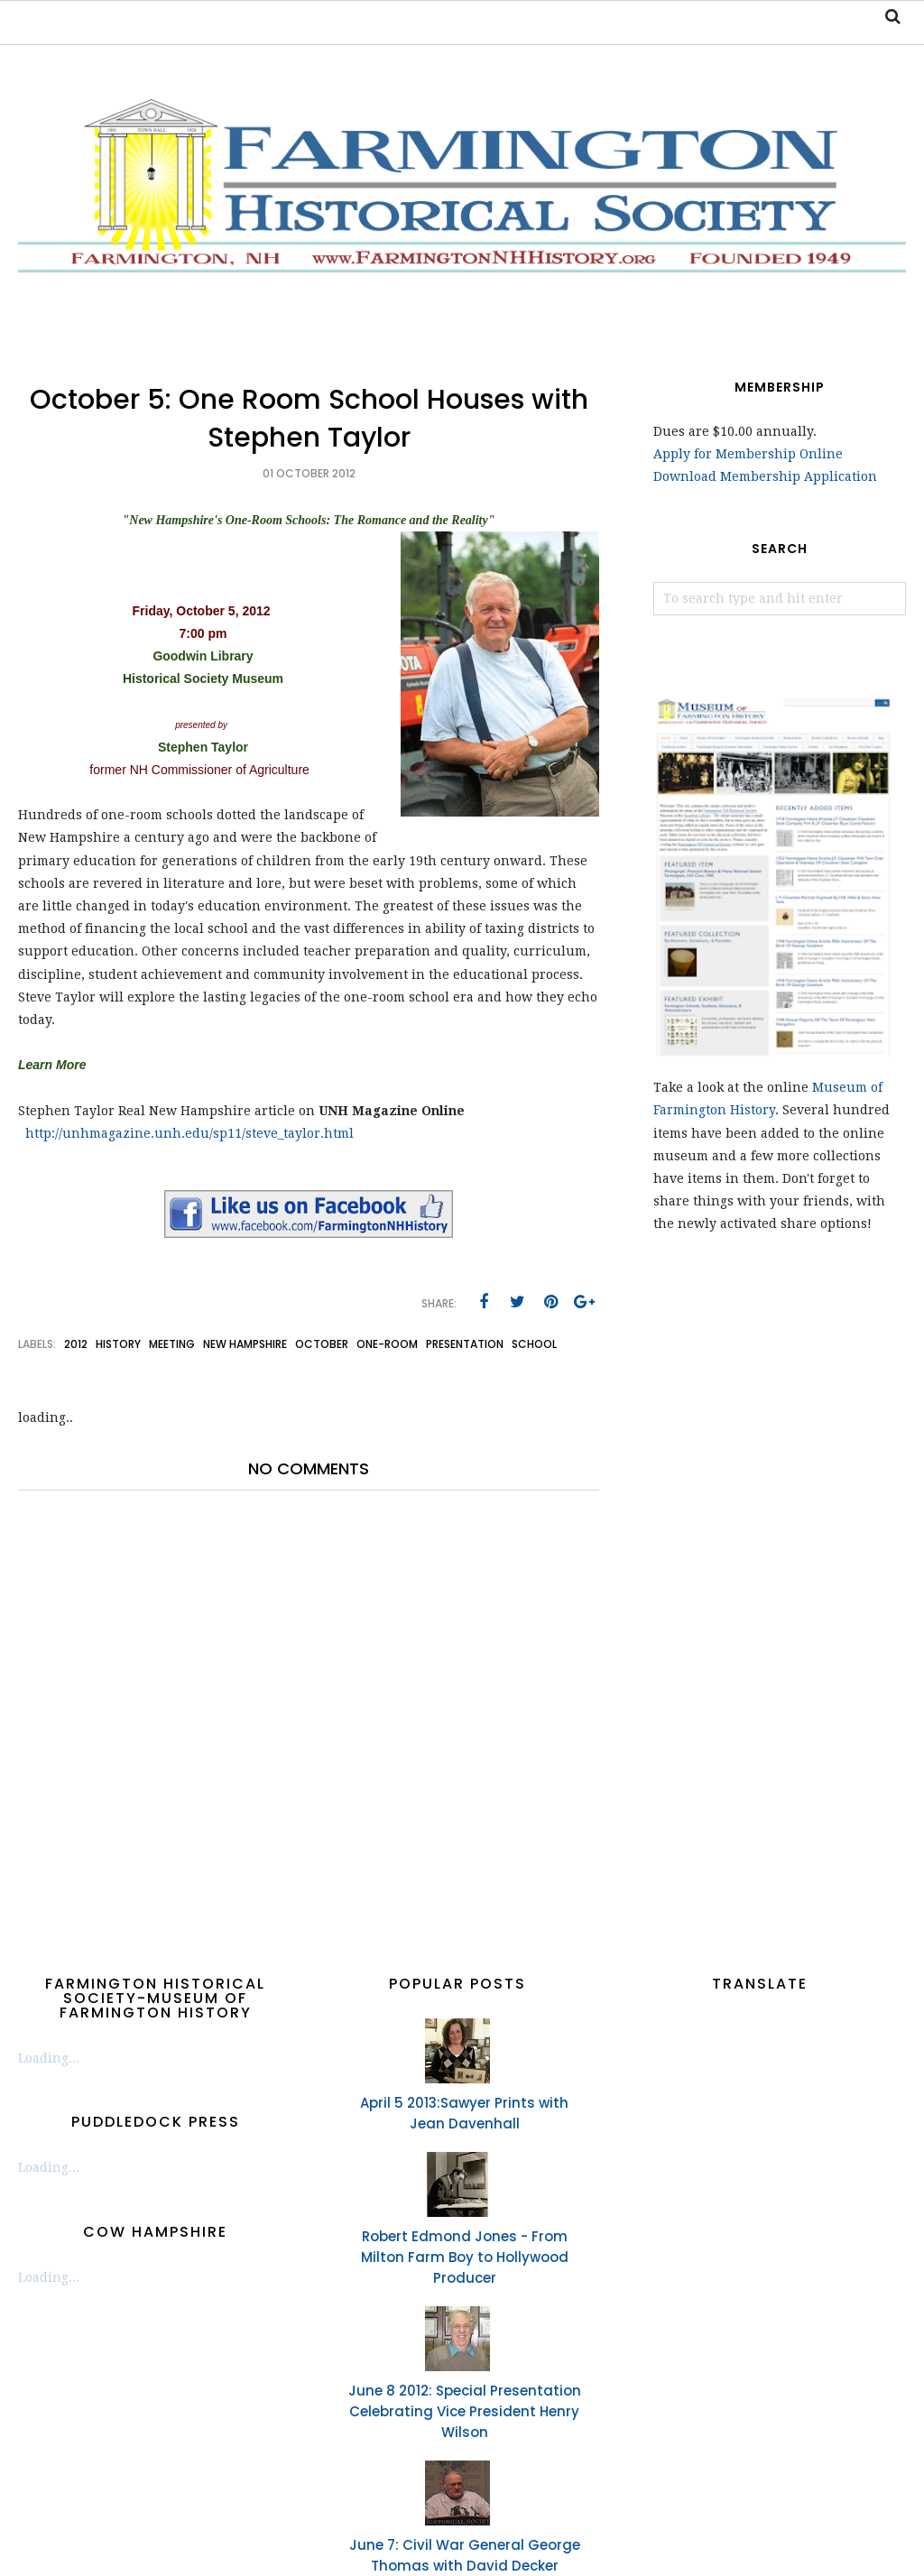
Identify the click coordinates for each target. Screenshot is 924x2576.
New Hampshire (245, 1344)
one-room (387, 1344)
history (118, 1344)
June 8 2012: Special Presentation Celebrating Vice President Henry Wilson (464, 2411)
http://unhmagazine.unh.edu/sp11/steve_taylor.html (189, 1133)
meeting (172, 1344)
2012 (76, 1344)
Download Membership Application (765, 476)
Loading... (48, 2058)
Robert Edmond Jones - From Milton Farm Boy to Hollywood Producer (464, 2257)
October (321, 1344)
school (534, 1344)
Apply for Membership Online (748, 454)
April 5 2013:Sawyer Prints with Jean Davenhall (464, 2113)
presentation (465, 1344)
